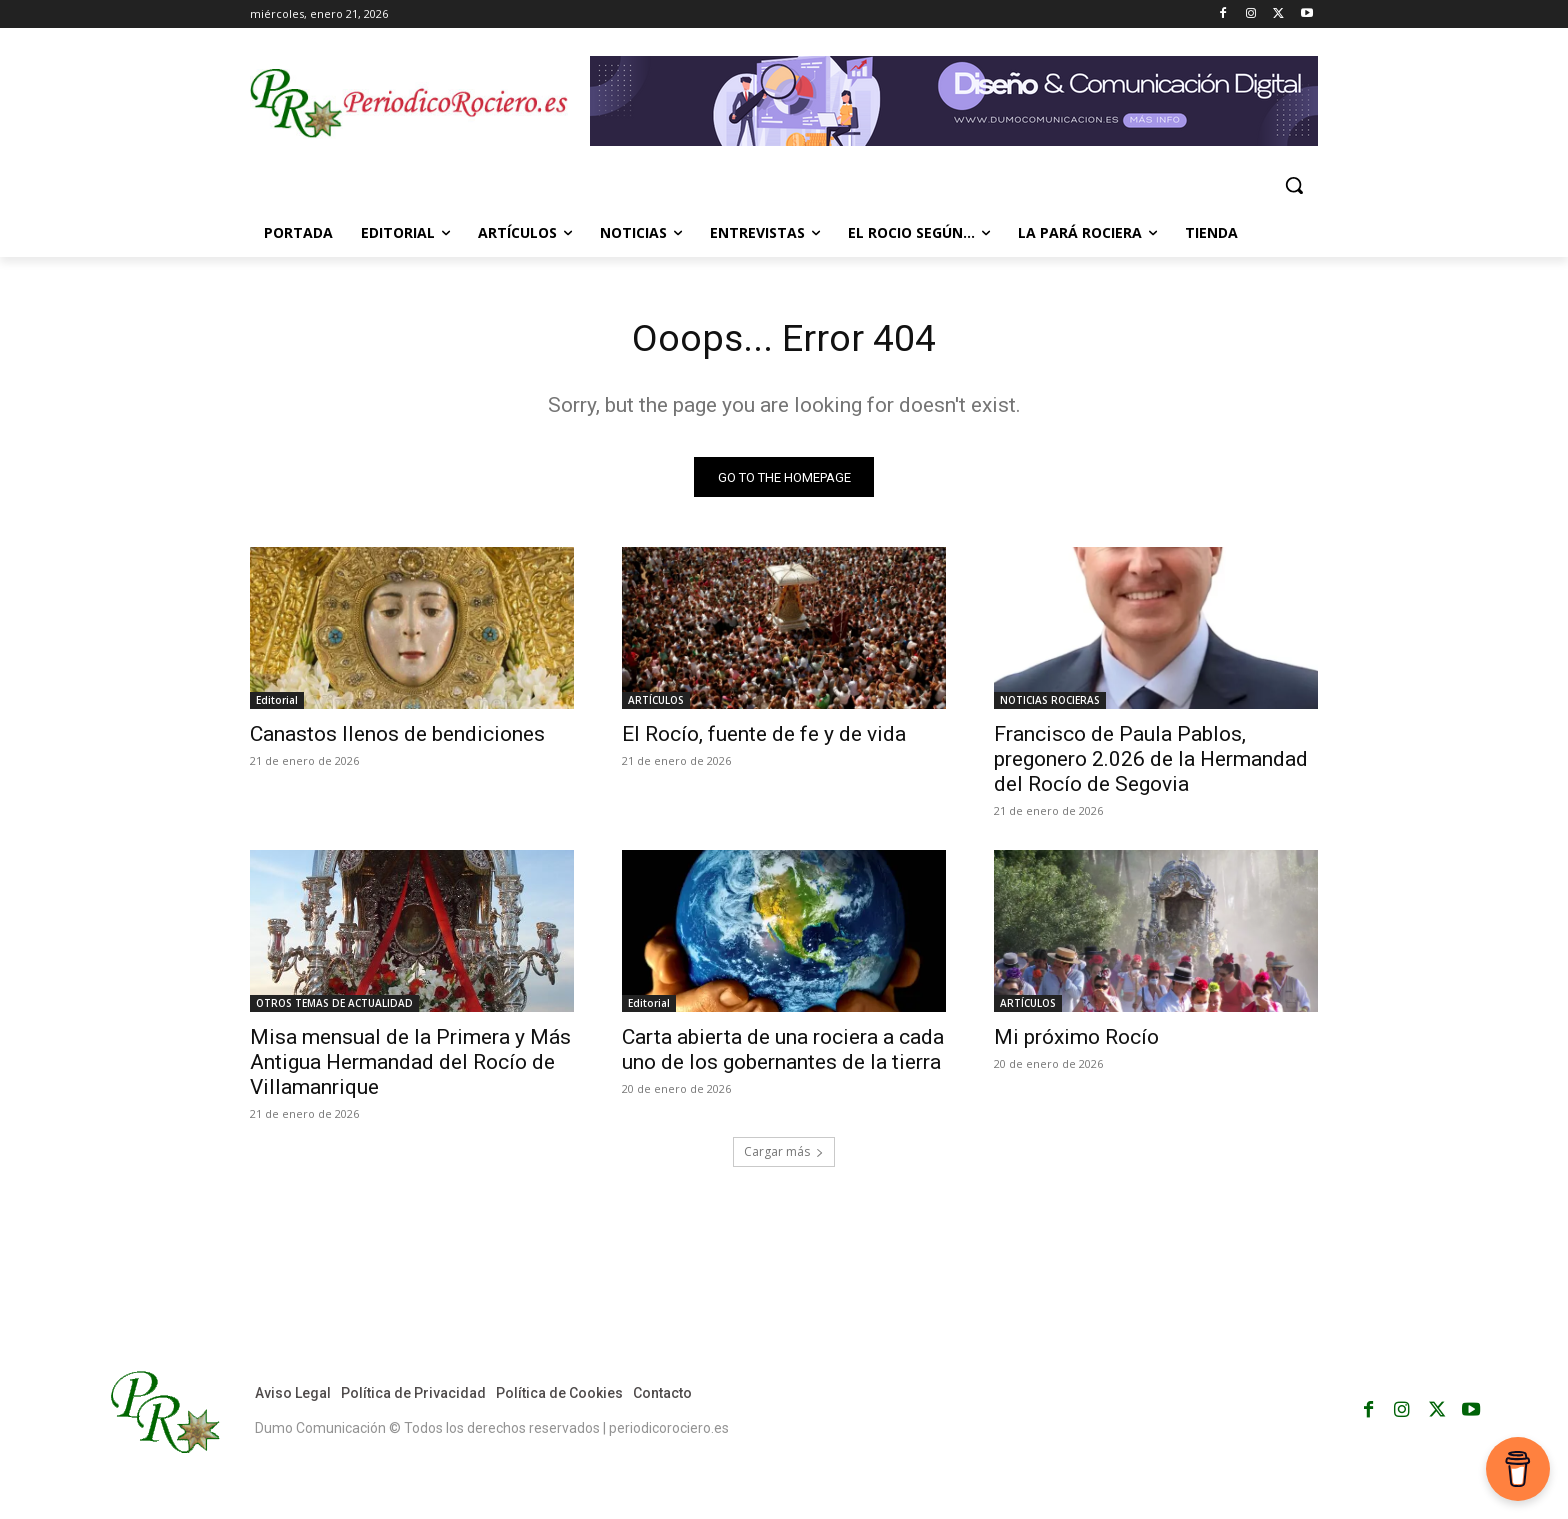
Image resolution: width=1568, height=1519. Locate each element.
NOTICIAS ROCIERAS (1050, 704)
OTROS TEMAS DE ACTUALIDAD (334, 1007)
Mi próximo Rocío (1076, 1041)
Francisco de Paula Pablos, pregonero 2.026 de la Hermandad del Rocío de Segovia (1151, 763)
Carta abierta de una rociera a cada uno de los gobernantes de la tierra (783, 1053)
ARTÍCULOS (656, 704)
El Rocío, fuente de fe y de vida (764, 738)
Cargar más (784, 1155)
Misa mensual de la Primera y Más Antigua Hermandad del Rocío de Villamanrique (410, 1066)
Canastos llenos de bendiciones (397, 738)
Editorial (277, 704)
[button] (1294, 185)
